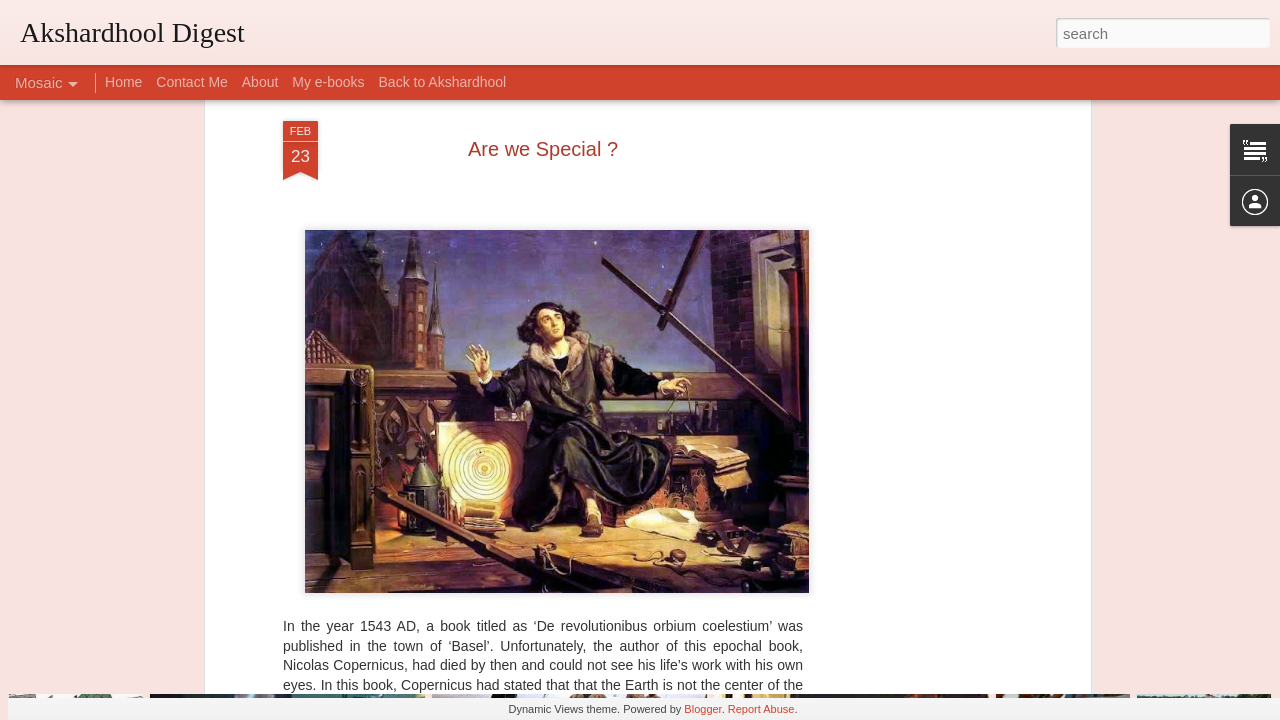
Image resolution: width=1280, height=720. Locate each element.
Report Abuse (761, 709)
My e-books (328, 82)
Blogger (702, 709)
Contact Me (192, 82)
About (260, 82)
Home (123, 82)
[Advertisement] (913, 306)
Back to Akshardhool (443, 82)
